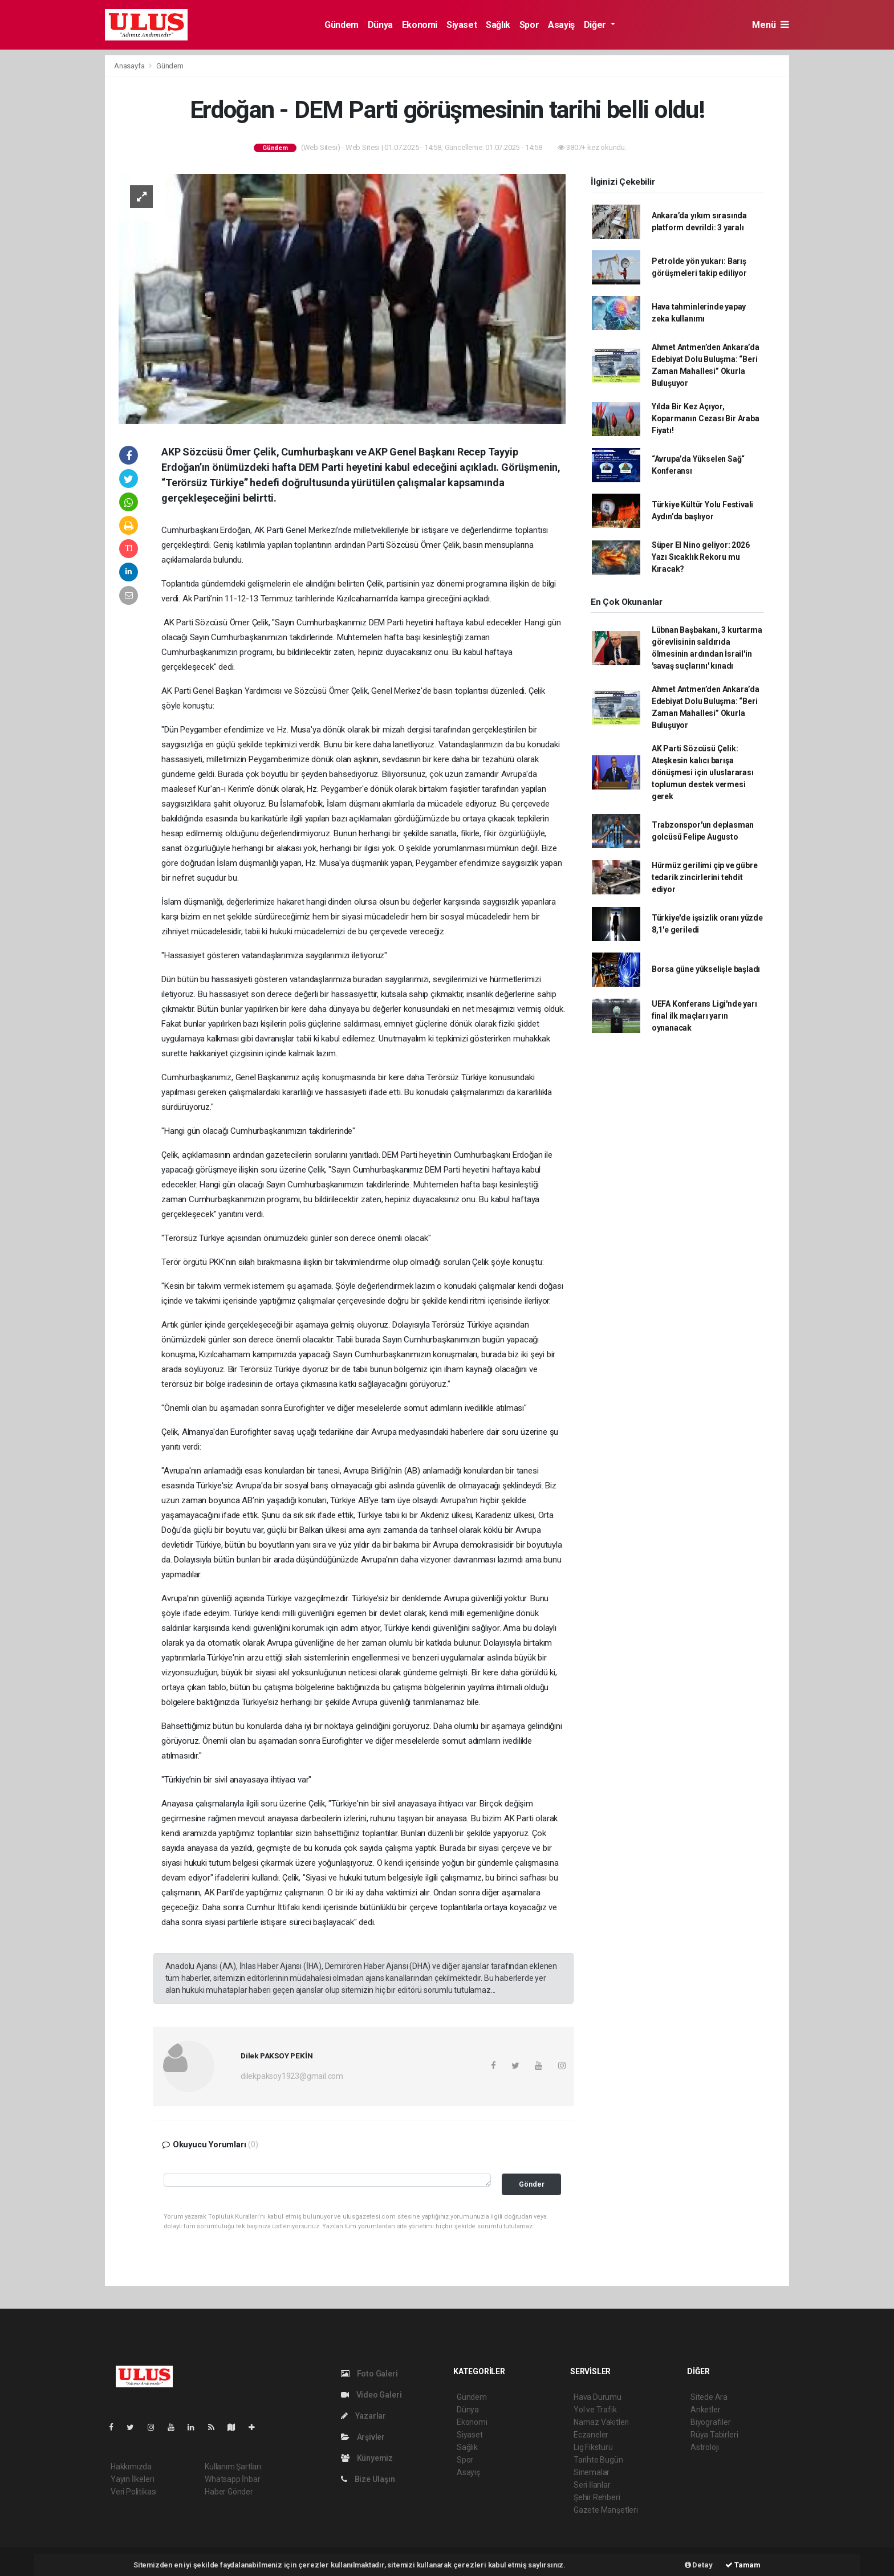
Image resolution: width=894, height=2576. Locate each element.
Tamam (743, 2565)
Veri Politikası (134, 2491)
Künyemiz (367, 2458)
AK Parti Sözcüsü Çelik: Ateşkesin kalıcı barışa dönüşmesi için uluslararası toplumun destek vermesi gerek (703, 772)
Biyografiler (710, 2422)
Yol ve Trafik (595, 2409)
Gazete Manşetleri (606, 2509)
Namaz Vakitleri (601, 2422)
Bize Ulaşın (368, 2479)
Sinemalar (591, 2472)
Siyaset (461, 24)
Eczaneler (591, 2434)
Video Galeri (371, 2394)
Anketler (705, 2409)
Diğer (596, 24)
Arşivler (363, 2436)
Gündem (341, 24)
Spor (529, 24)
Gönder (531, 2184)
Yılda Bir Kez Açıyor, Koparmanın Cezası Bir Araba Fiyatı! (705, 418)
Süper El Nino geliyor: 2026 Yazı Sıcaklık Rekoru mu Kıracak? (701, 556)
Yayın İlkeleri (132, 2479)
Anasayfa (130, 66)
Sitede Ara (709, 2397)
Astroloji (704, 2447)
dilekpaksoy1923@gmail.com (292, 2076)
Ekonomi (419, 24)
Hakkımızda (131, 2466)
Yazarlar (363, 2415)
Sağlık (498, 24)
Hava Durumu (597, 2397)
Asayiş (561, 24)
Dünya (380, 24)
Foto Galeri (369, 2373)
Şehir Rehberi (597, 2497)
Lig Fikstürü (593, 2447)
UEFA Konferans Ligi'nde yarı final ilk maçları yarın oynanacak (704, 1015)
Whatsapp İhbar (232, 2479)
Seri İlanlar (592, 2484)
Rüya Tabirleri (714, 2434)
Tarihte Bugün (598, 2459)
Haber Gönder (229, 2491)
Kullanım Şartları (233, 2466)
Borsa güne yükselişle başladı (706, 969)
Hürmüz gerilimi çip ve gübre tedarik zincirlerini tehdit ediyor (705, 877)
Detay (699, 2565)
